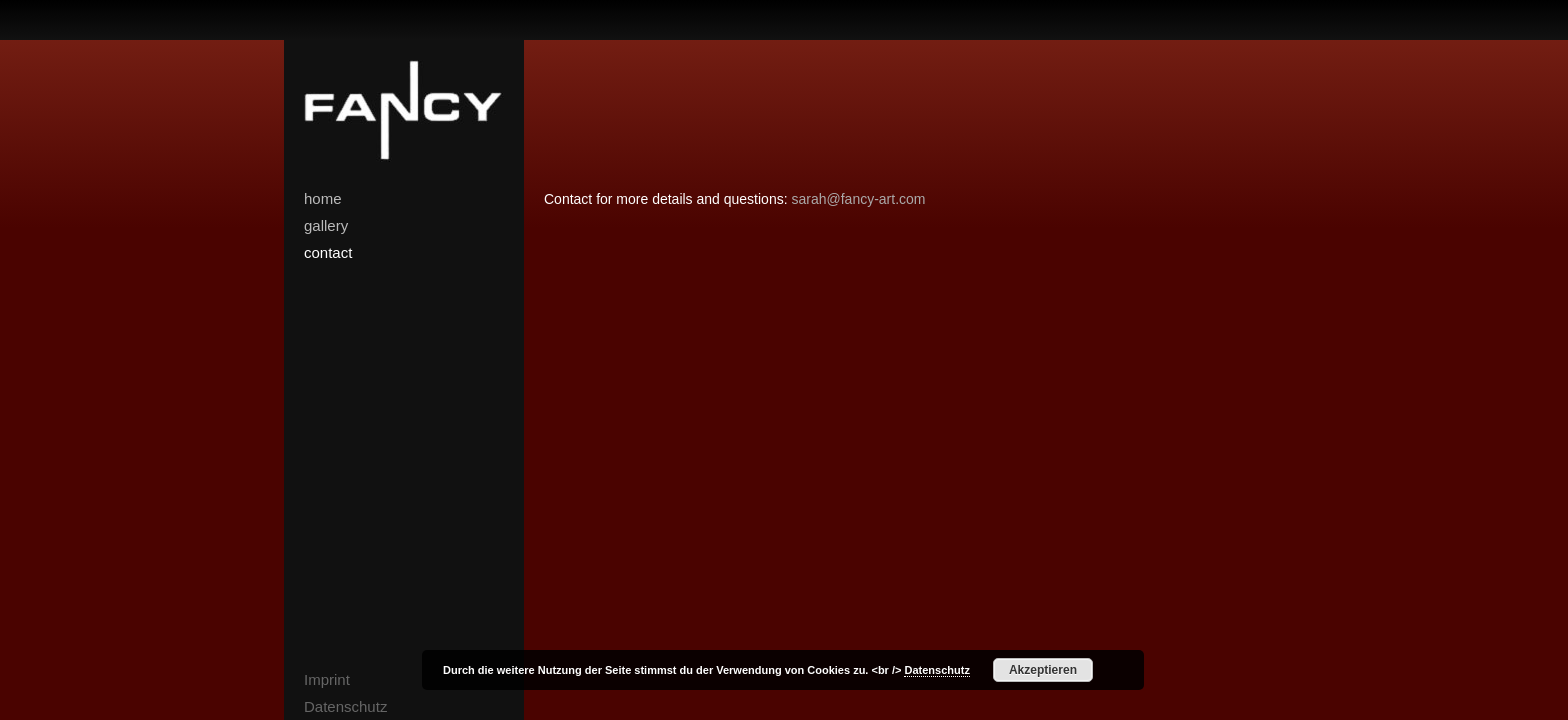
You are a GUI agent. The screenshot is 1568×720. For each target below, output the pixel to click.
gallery (326, 225)
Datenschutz (345, 706)
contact (328, 252)
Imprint (327, 679)
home (323, 198)
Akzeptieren (1043, 670)
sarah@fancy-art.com (858, 199)
